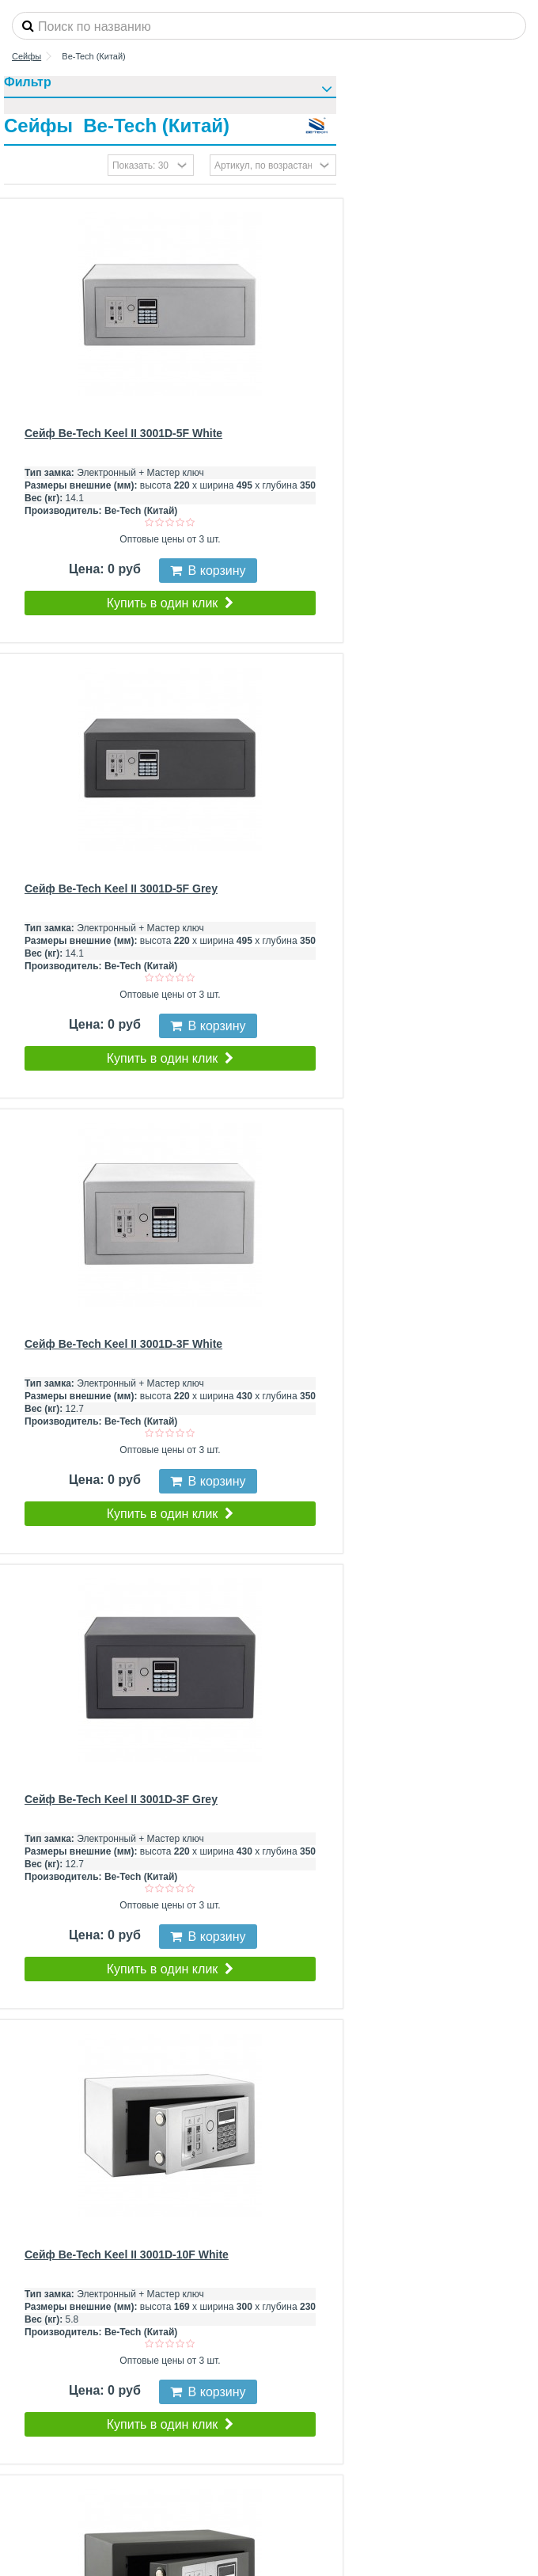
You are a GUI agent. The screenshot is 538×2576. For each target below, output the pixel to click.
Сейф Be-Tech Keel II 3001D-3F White (123, 1343)
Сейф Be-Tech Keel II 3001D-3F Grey (121, 1799)
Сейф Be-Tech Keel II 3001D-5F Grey (121, 888)
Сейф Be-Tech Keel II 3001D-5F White (123, 433)
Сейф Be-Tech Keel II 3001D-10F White (127, 2254)
